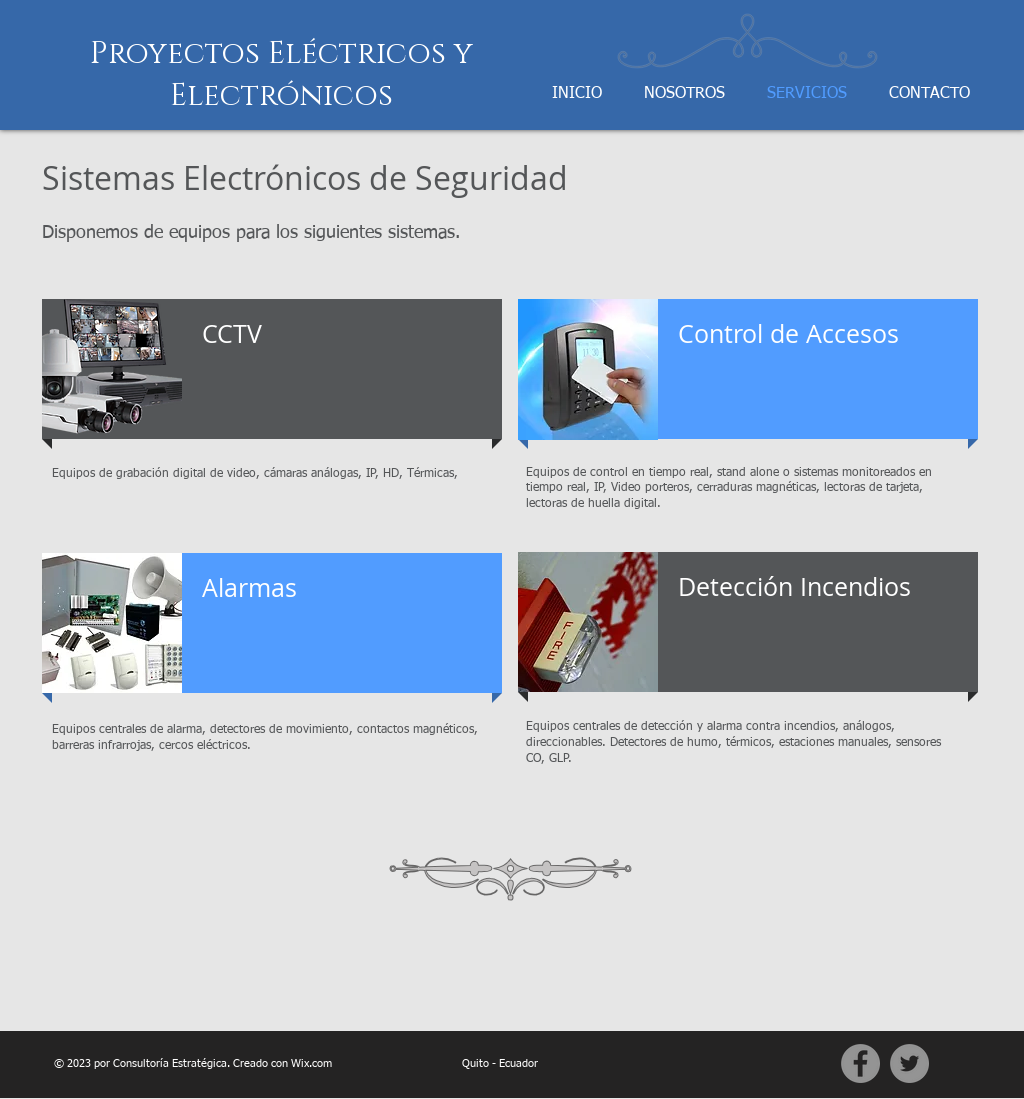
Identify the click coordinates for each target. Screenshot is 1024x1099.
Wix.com (311, 1063)
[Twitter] (909, 1063)
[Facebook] (860, 1063)
